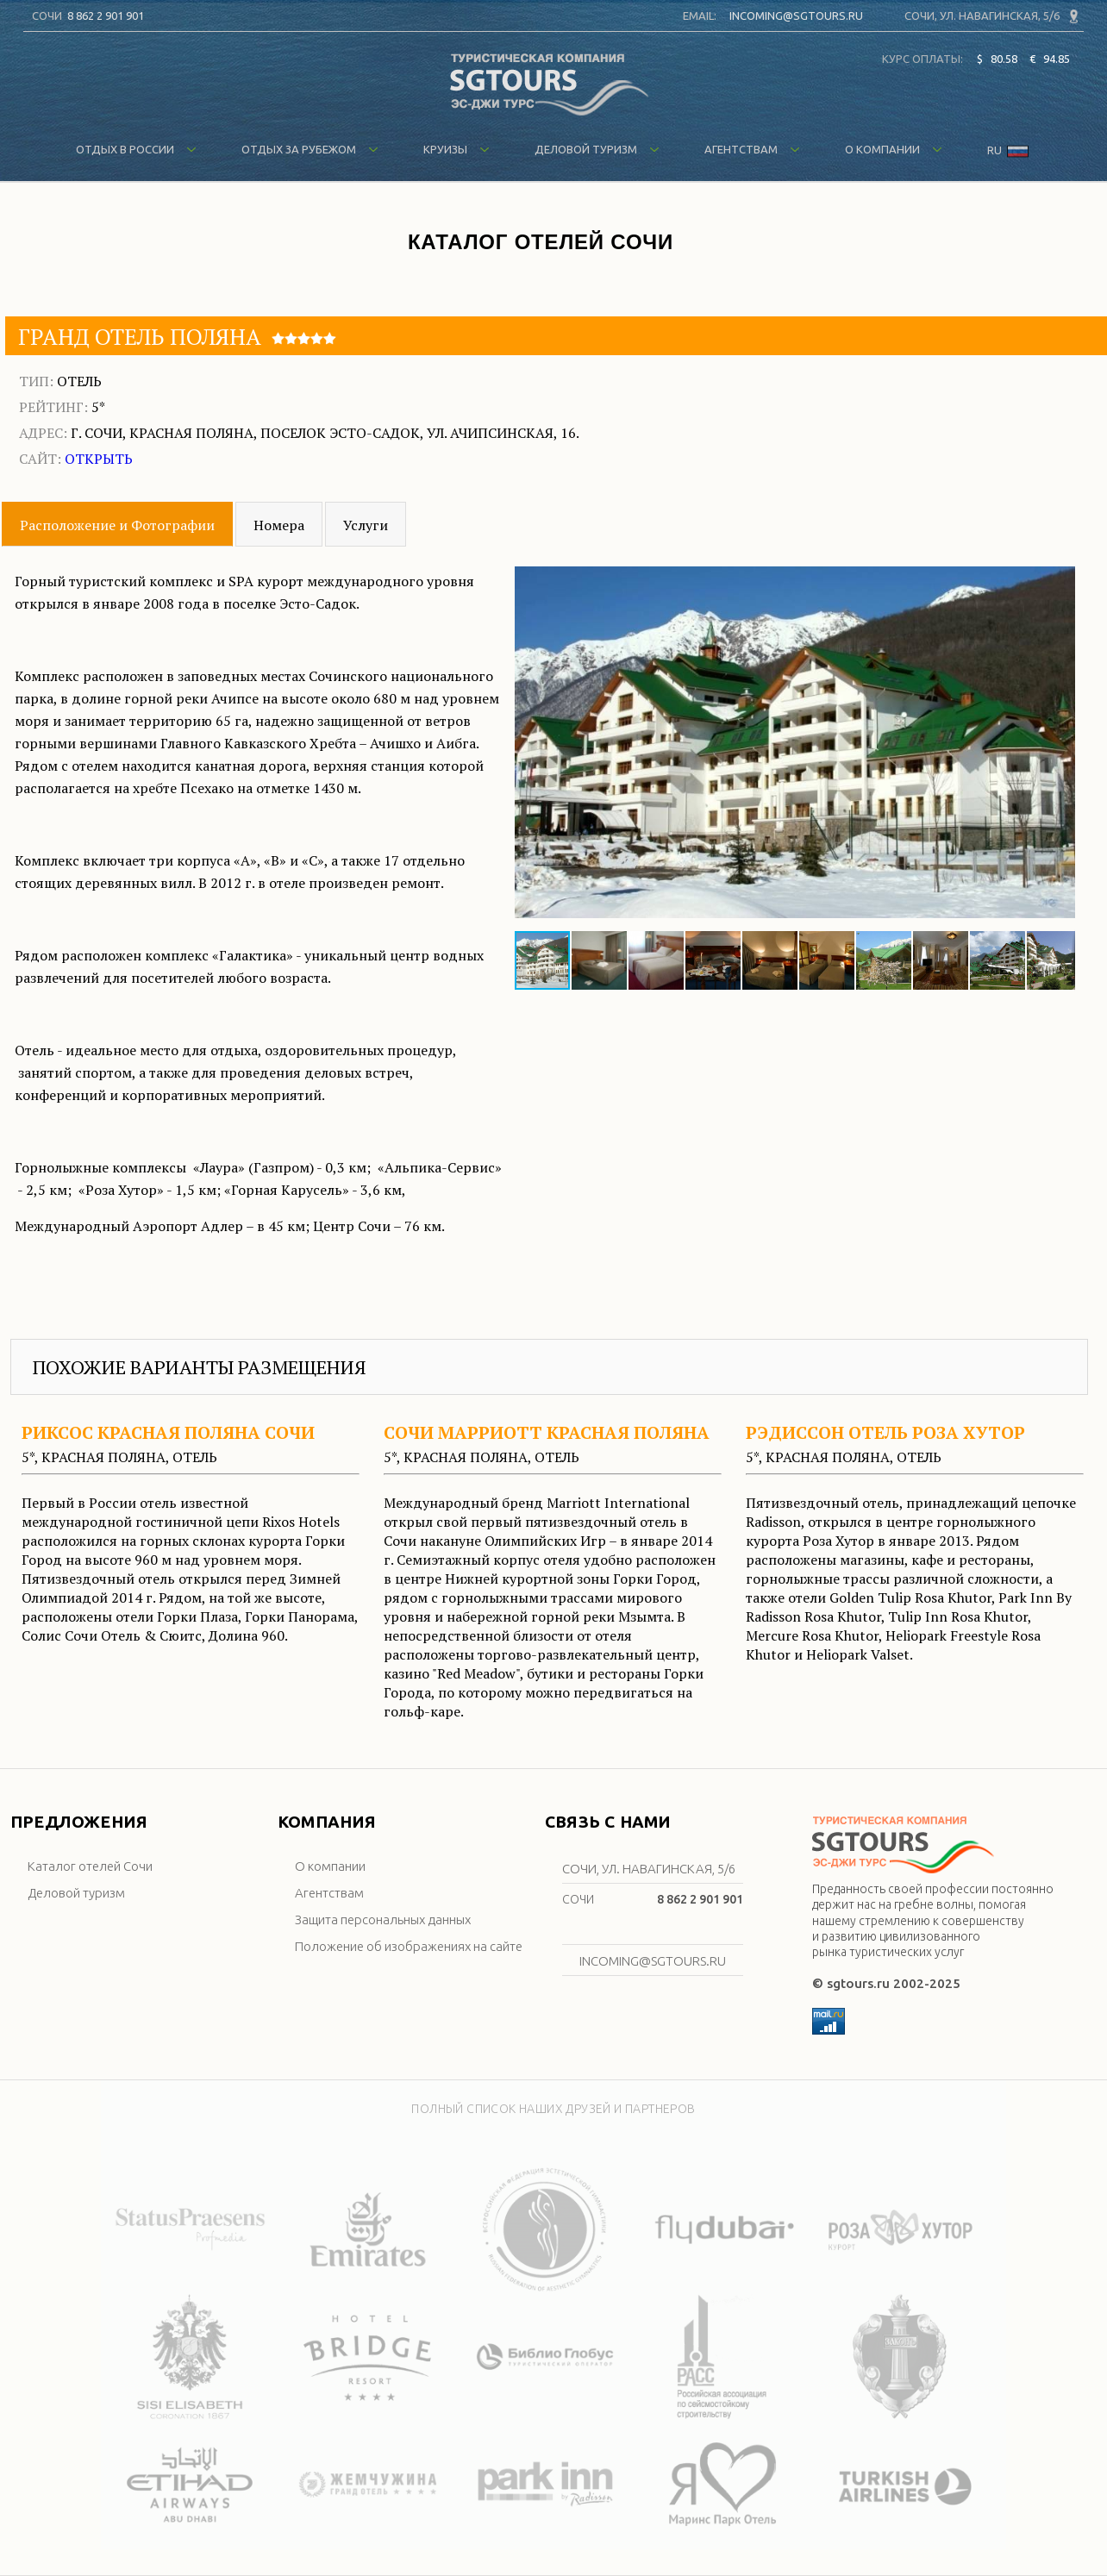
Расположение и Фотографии (117, 525)
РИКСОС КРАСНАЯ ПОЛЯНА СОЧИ (168, 1432)
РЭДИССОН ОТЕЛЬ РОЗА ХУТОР (885, 1432)
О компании (893, 149)
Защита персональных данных (383, 1919)
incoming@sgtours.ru (796, 15)
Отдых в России (136, 149)
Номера (278, 525)
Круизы (456, 149)
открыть (99, 458)
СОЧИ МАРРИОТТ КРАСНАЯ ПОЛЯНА (547, 1432)
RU (1008, 151)
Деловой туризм (597, 149)
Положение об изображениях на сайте (408, 1946)
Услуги (365, 525)
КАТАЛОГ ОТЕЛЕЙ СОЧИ (540, 241)
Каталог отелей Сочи (90, 1866)
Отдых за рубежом (309, 149)
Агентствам (752, 149)
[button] (1059, 743)
